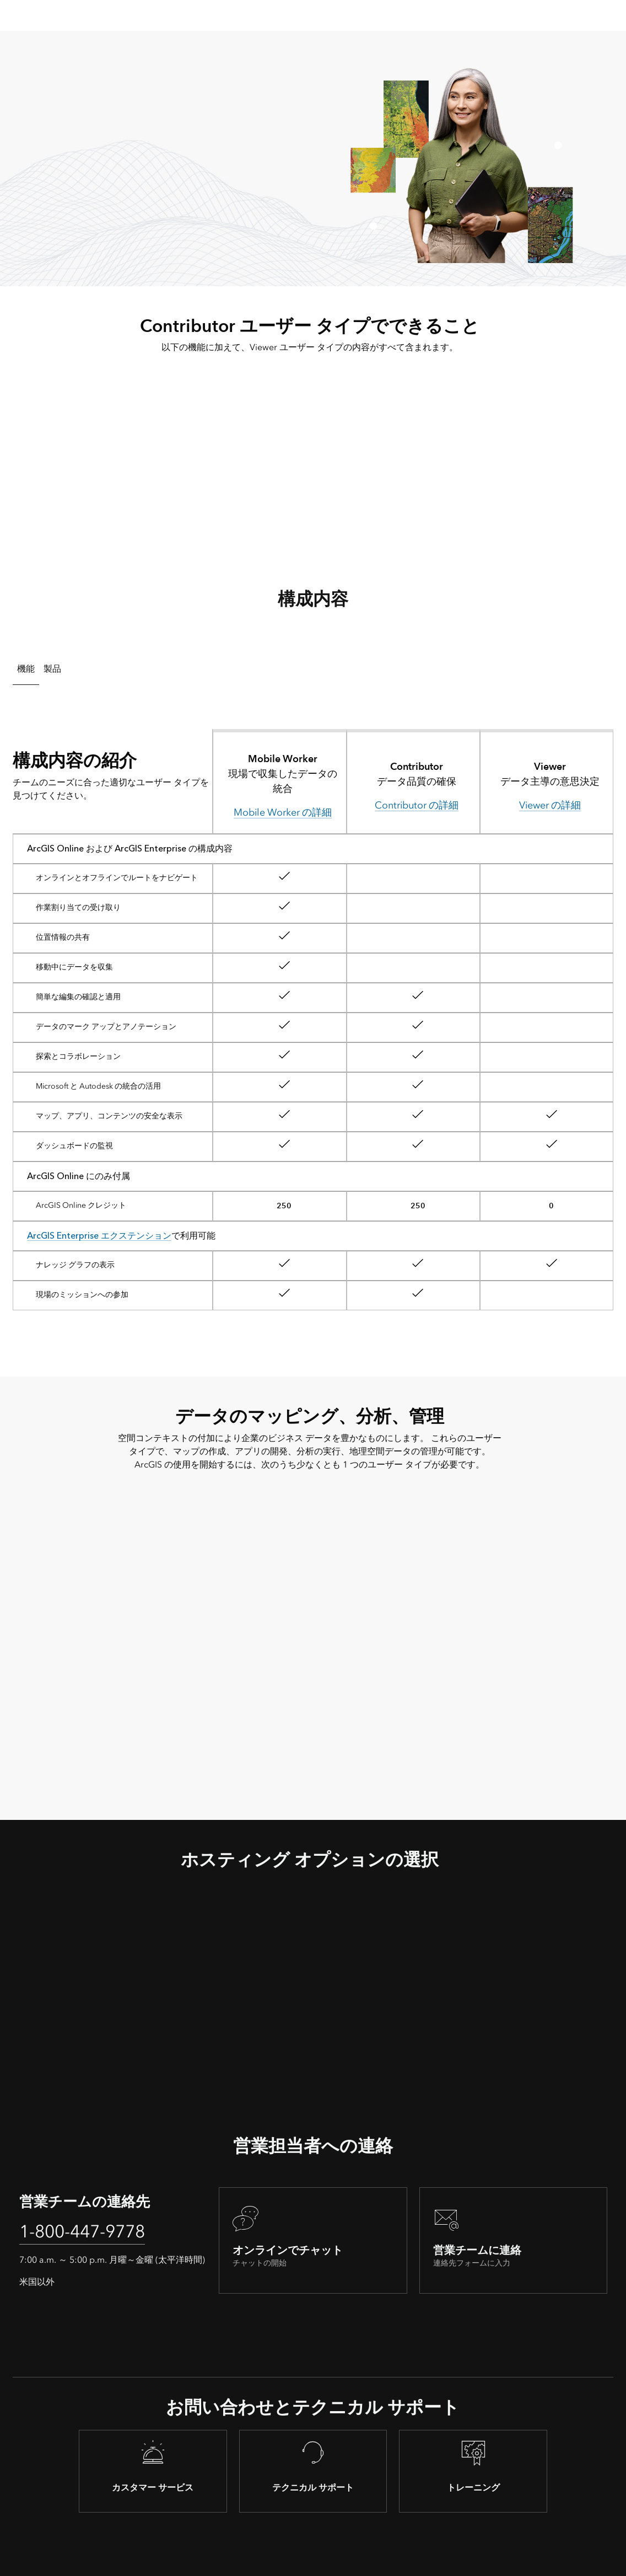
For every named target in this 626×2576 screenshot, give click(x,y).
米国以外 (37, 2282)
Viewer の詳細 (550, 805)
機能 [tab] (26, 668)
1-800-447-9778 (82, 2231)
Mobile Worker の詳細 (283, 812)
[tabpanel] (313, 1015)
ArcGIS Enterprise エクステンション (99, 1235)
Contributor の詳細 (416, 805)
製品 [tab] (52, 668)
